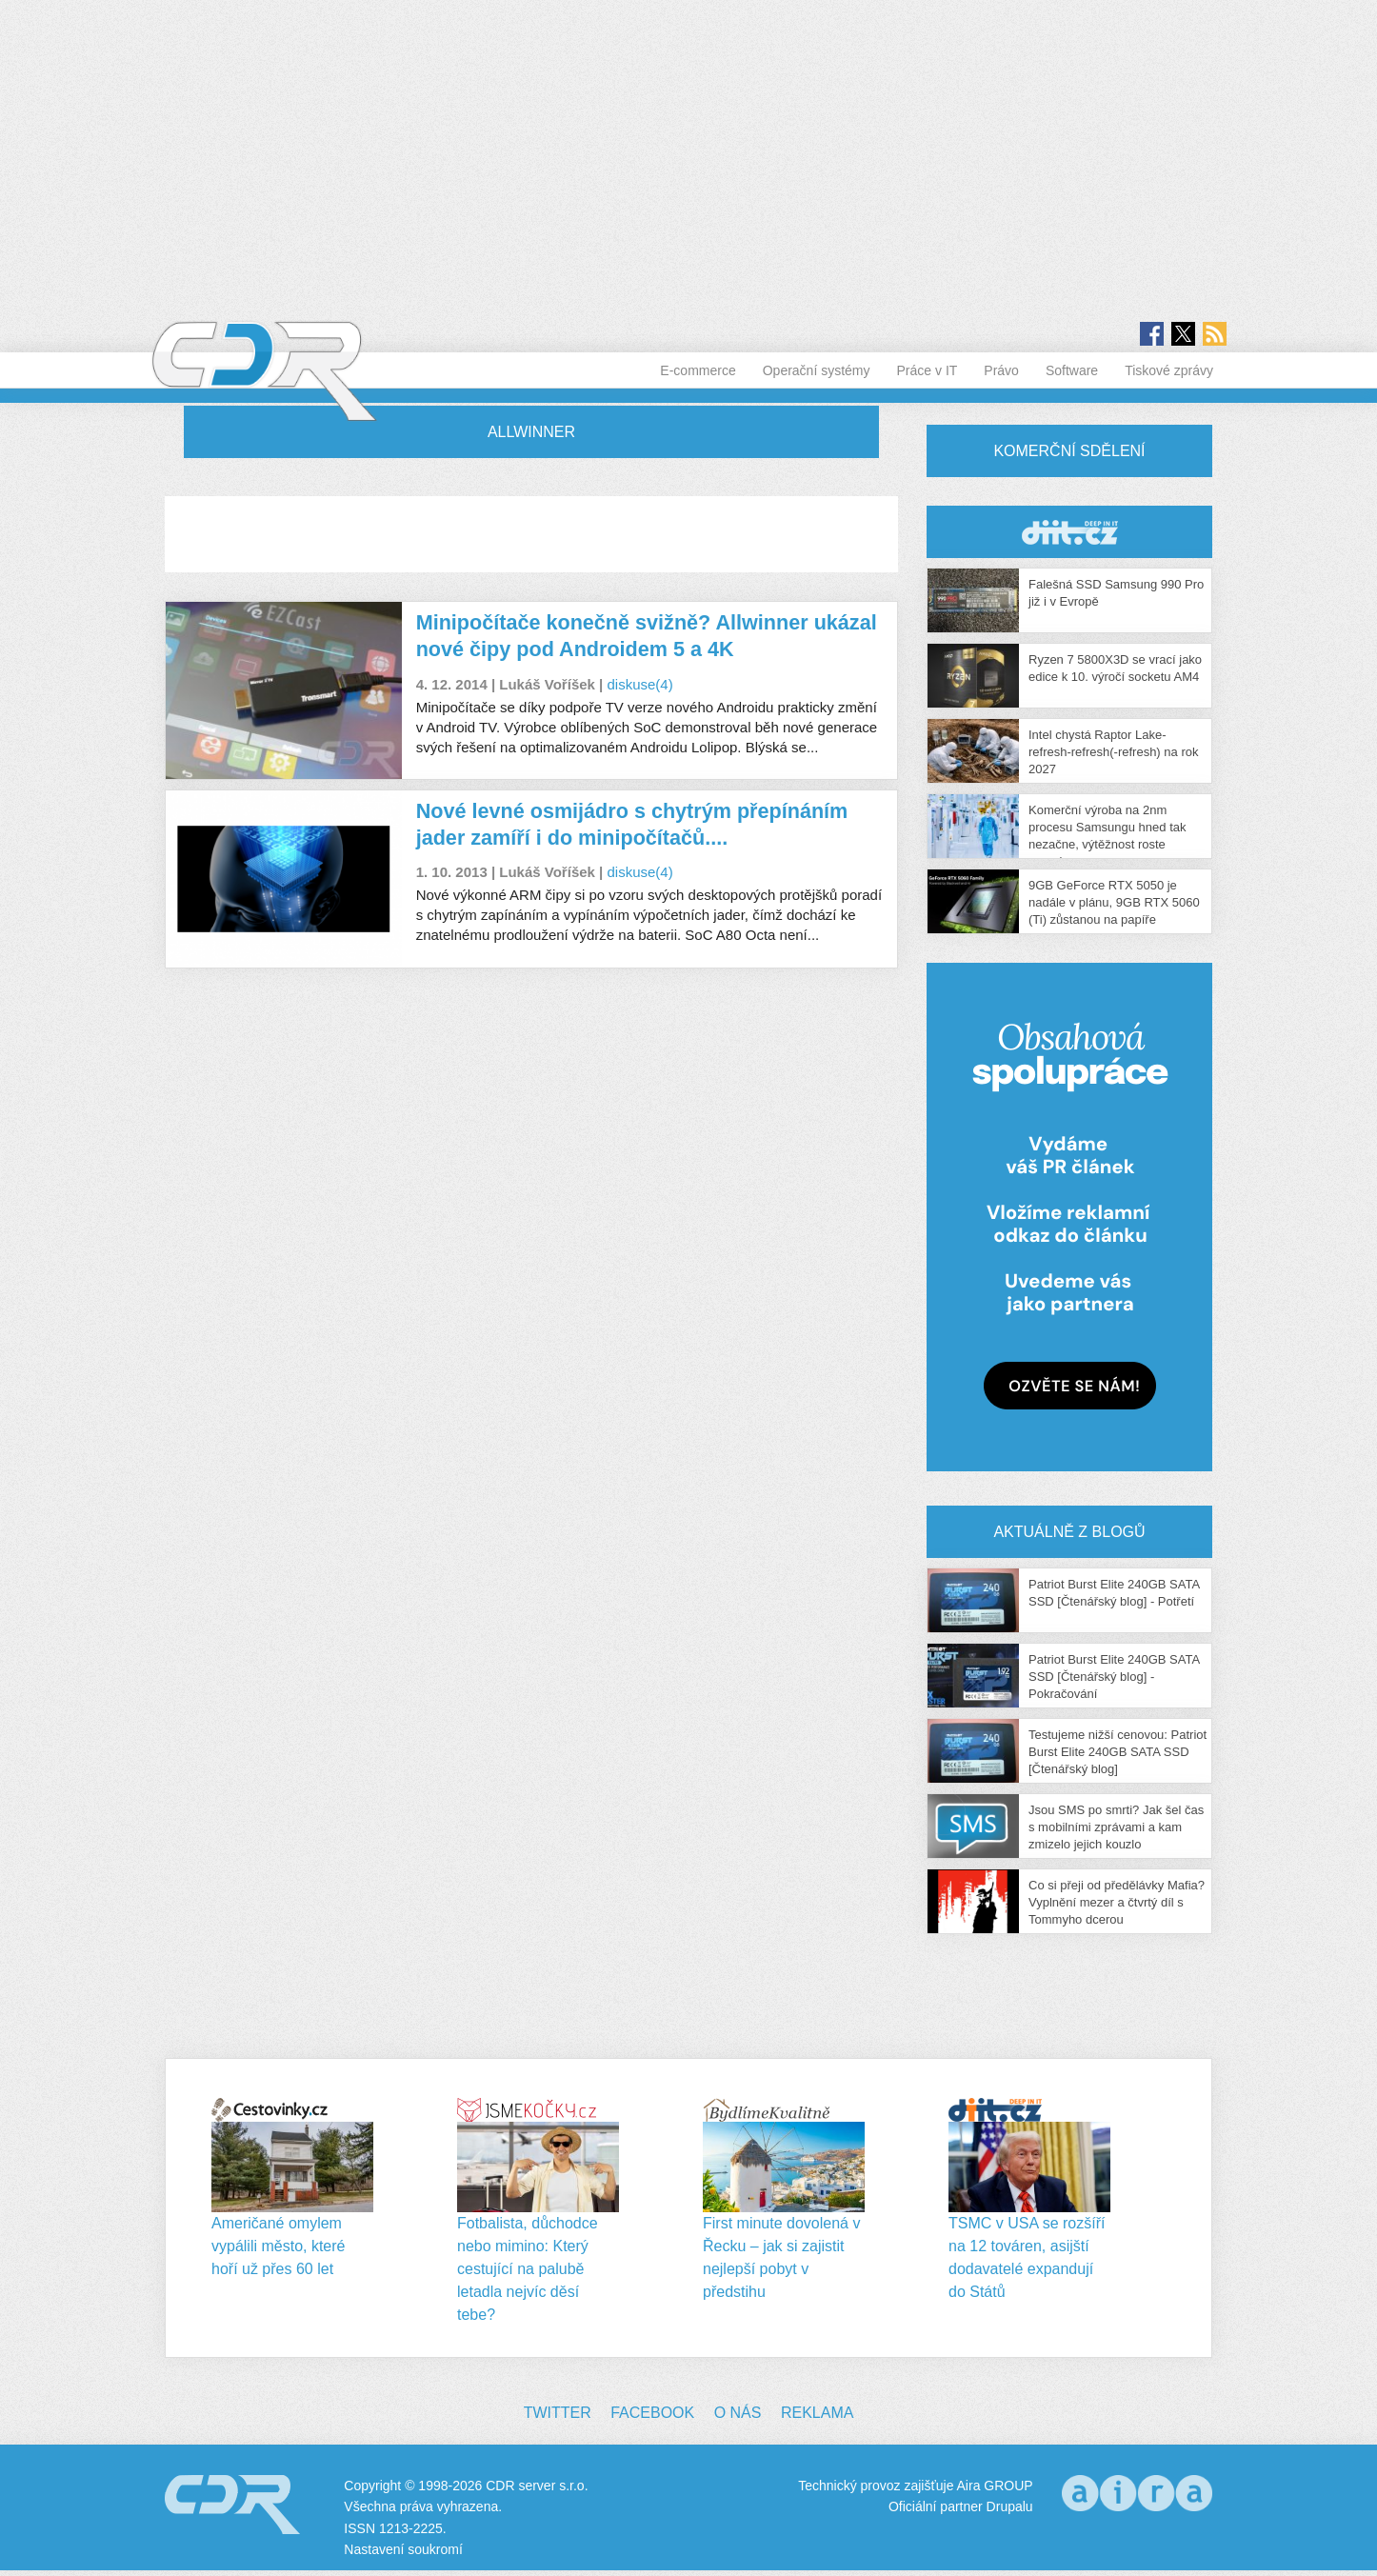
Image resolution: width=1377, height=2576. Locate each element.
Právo (1001, 370)
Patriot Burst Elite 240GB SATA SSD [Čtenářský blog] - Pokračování (1113, 1676)
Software (1072, 370)
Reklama (817, 2413)
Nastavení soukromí (403, 2549)
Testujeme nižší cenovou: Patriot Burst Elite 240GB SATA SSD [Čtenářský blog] (1117, 1751)
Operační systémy (816, 370)
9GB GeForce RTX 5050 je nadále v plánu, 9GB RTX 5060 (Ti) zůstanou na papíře (1114, 902)
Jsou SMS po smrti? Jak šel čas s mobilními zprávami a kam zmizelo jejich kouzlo (1116, 1827)
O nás (738, 2413)
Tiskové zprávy (1169, 370)
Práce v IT (927, 370)
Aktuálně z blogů (1069, 1532)
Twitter (557, 2413)
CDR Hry (1069, 532)
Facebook (652, 2413)
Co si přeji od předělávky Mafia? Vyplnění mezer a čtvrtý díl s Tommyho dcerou (1116, 1902)
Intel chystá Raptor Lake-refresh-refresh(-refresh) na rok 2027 (1113, 752)
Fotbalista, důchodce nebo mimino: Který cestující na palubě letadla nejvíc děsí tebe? (527, 2269)
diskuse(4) (639, 684)
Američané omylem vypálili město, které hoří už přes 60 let (278, 2246)
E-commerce (697, 370)
